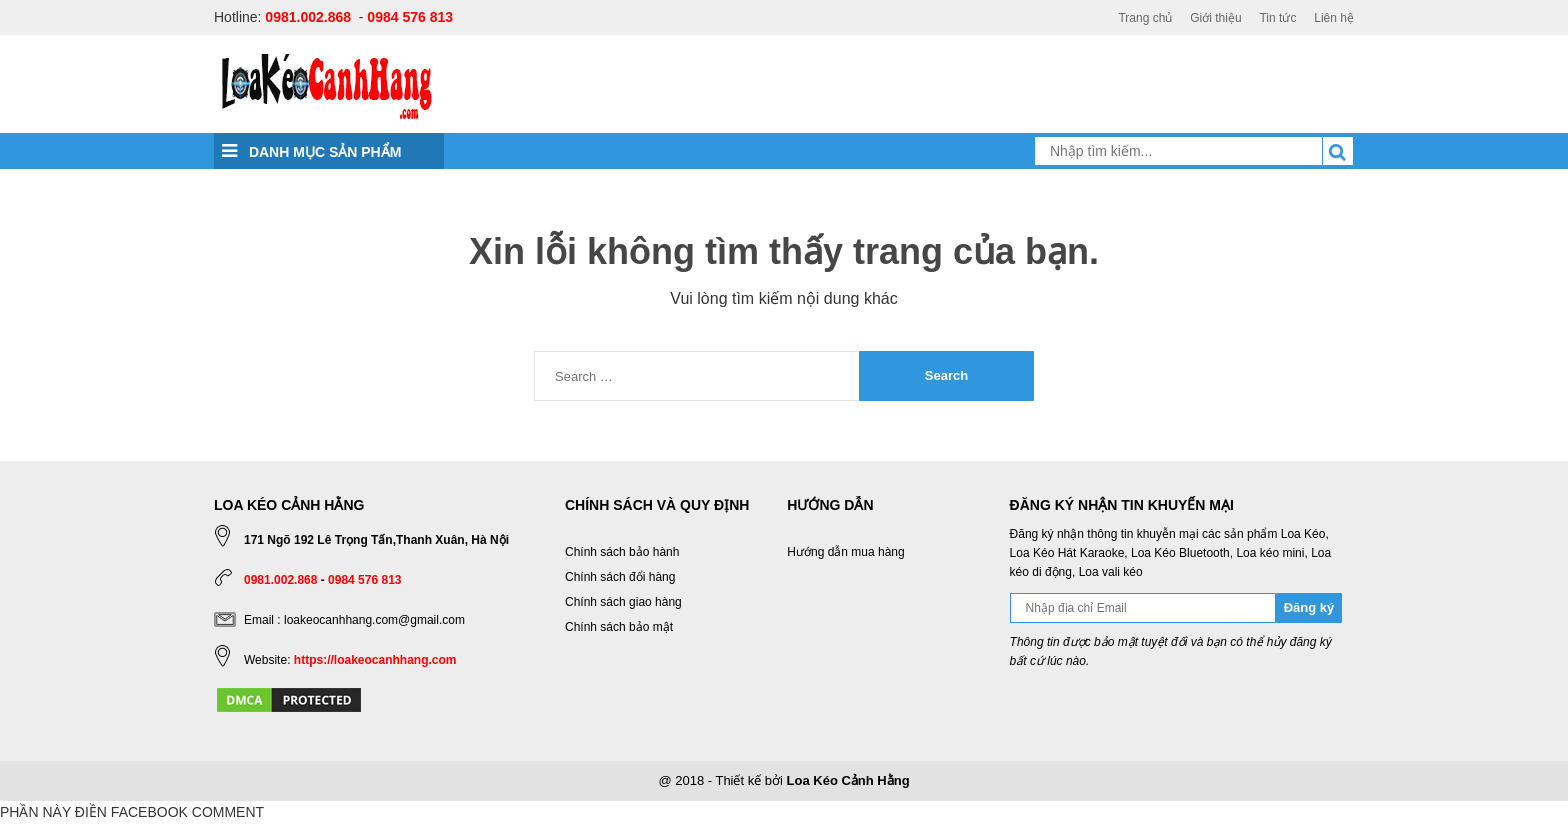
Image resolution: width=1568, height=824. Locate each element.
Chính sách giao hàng (623, 602)
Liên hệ (1334, 18)
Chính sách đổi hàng (620, 577)
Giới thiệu (1215, 18)
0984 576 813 (410, 17)
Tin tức (1277, 18)
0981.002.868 (308, 17)
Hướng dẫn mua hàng (845, 552)
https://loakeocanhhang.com (375, 660)
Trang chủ (1145, 18)
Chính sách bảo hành (622, 552)
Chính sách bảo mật (619, 627)
